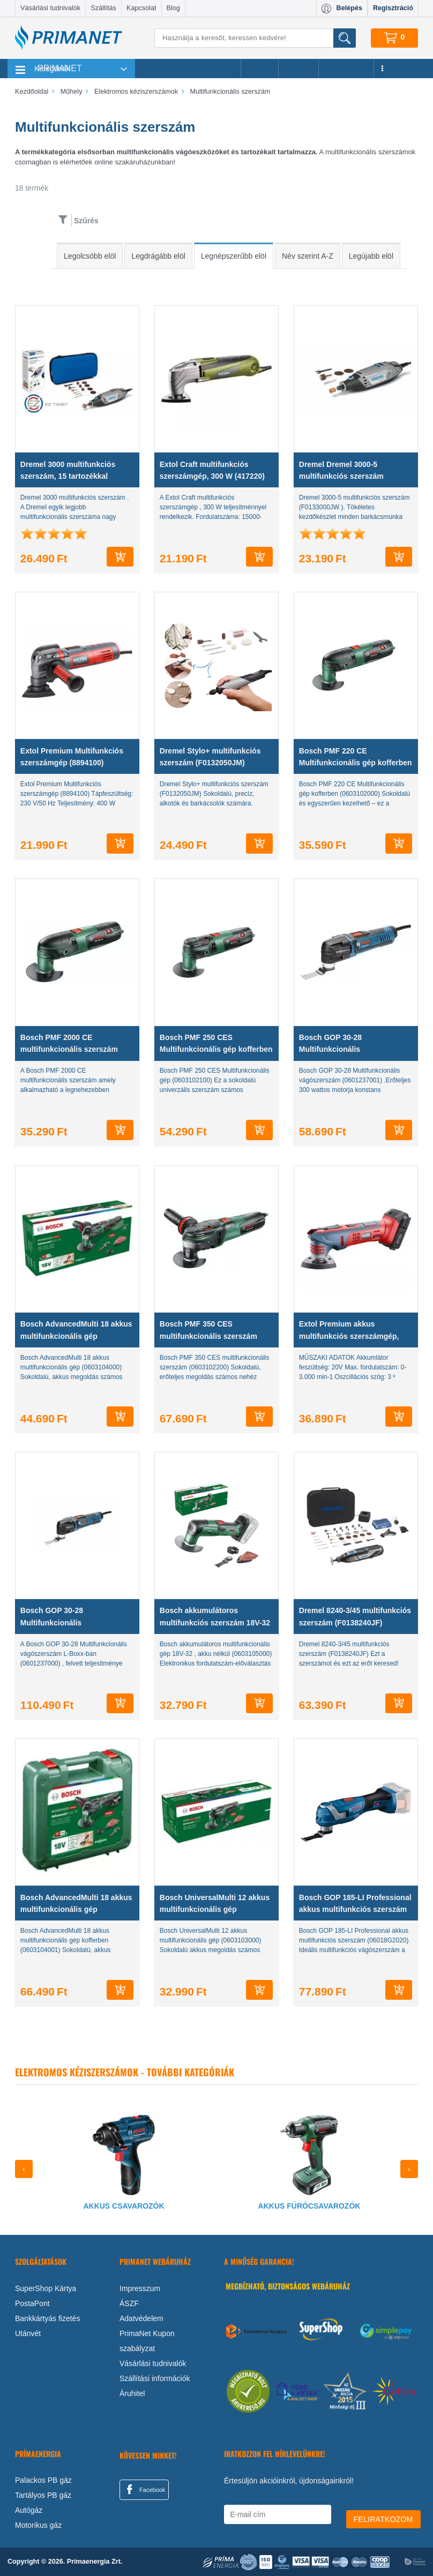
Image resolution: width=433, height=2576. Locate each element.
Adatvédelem (141, 2318)
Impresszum (140, 2288)
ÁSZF (129, 2303)
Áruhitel (132, 2393)
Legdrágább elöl (158, 256)
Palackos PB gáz (43, 2480)
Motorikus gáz (38, 2525)
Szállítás (103, 8)
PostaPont (32, 2303)
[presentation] (24, 2169)
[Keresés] (255, 38)
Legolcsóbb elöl (90, 256)
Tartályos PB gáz (43, 2495)
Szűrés (86, 220)
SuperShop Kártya (45, 2288)
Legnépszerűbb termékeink (188, 68)
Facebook (144, 2489)
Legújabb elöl (371, 256)
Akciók (260, 68)
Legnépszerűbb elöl (233, 256)
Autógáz (28, 2510)
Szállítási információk (155, 2378)
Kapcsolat (141, 8)
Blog (173, 8)
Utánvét (28, 2333)
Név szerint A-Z (307, 256)
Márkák (298, 68)
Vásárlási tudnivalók (50, 8)
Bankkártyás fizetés (47, 2318)
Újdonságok (346, 68)
